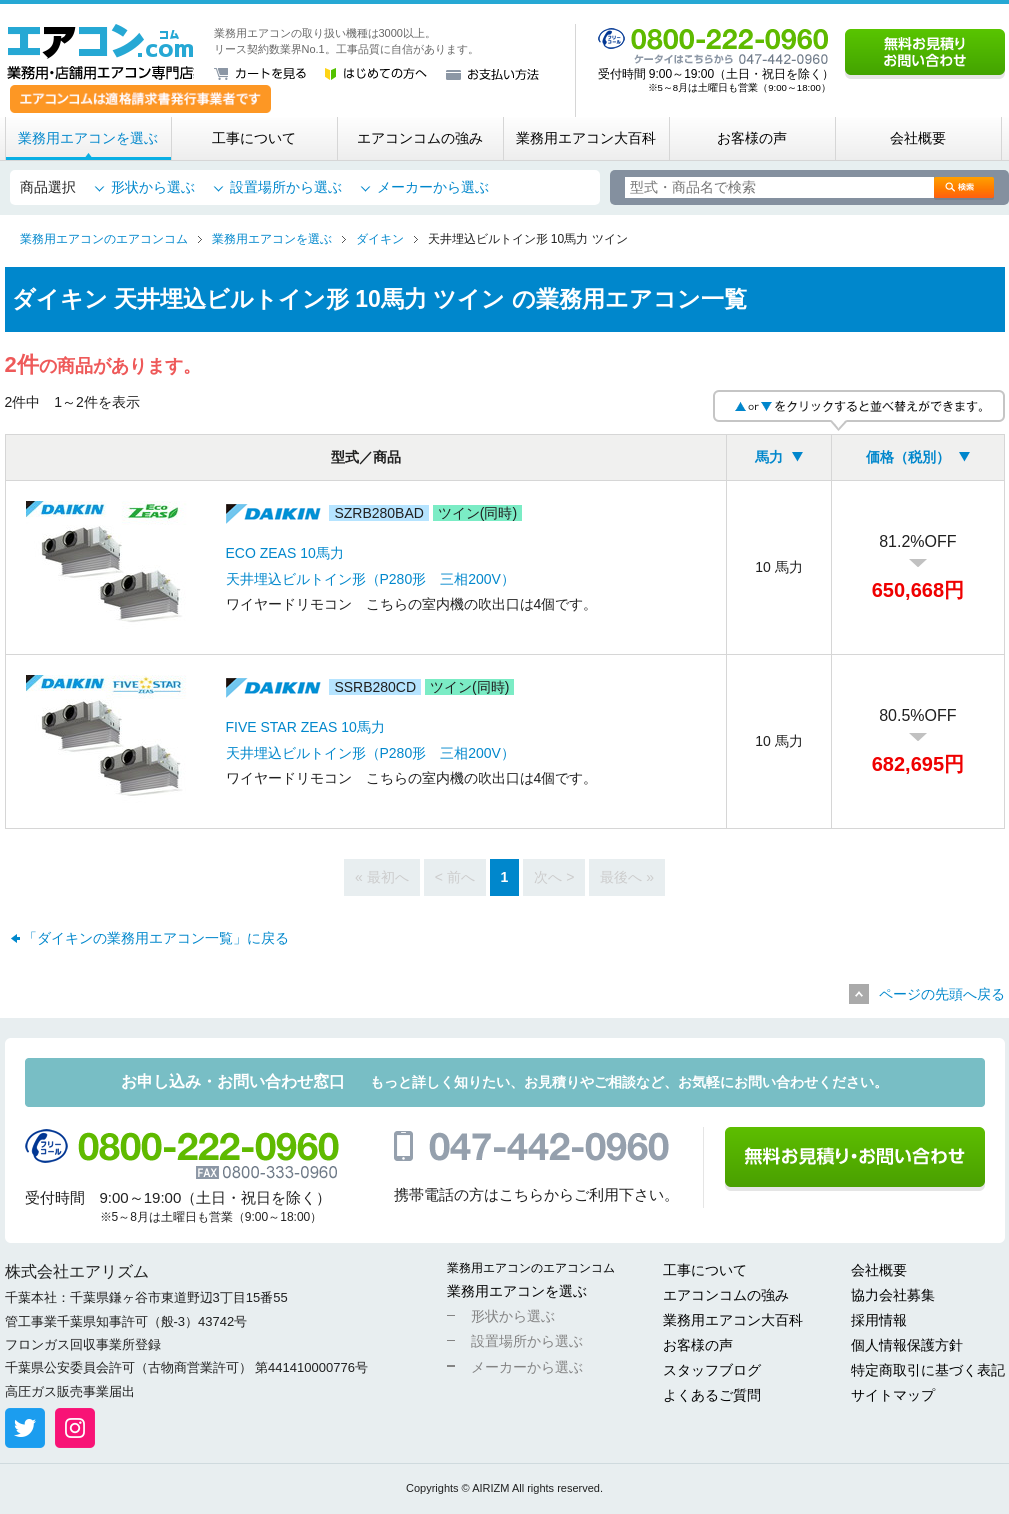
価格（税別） (908, 457)
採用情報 (879, 1320)
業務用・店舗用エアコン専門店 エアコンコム (100, 52)
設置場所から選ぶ (286, 187)
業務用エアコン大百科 (586, 138)
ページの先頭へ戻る (942, 994)
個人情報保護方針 (907, 1345)
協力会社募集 (893, 1295)
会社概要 (918, 138)
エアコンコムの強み (420, 138)
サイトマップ (893, 1395)
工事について (254, 138)
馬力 (769, 457)
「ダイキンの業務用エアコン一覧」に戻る (156, 938)
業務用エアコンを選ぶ (88, 138)
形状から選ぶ (153, 187)
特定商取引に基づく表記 (928, 1370)
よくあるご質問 (712, 1395)
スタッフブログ (712, 1370)
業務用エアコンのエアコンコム (531, 1268)
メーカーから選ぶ (433, 187)
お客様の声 (752, 138)
